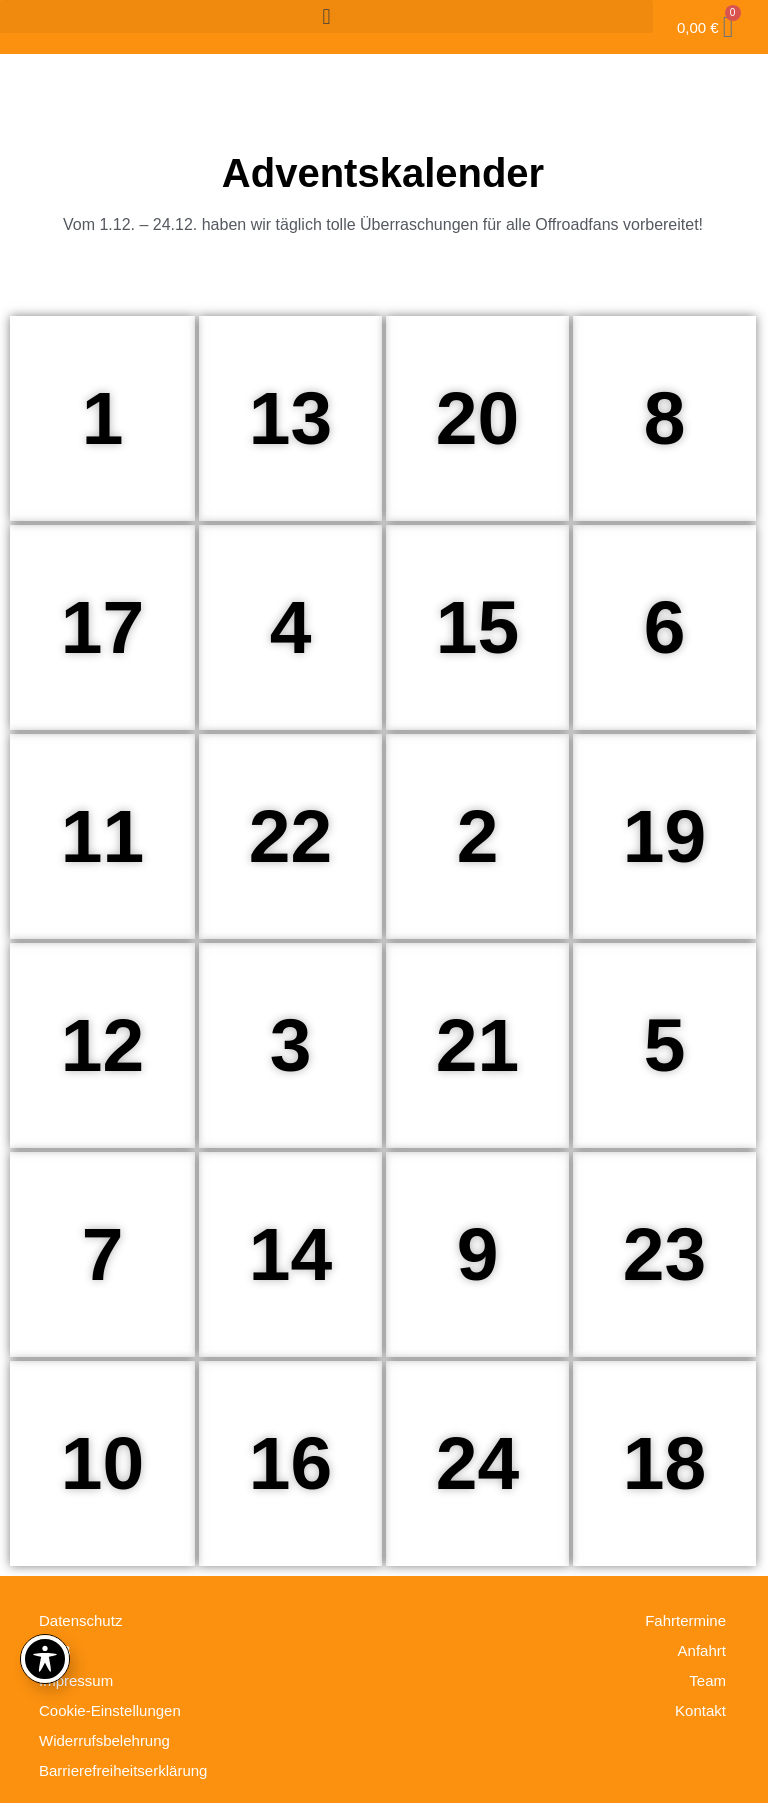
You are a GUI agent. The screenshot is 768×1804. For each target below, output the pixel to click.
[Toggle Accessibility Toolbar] (45, 1659)
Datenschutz (80, 1620)
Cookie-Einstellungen (110, 1710)
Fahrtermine (685, 1620)
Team (707, 1680)
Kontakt (700, 1710)
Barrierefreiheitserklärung (123, 1770)
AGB (55, 1650)
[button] (326, 16)
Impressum (76, 1680)
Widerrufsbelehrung (104, 1740)
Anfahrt (702, 1650)
